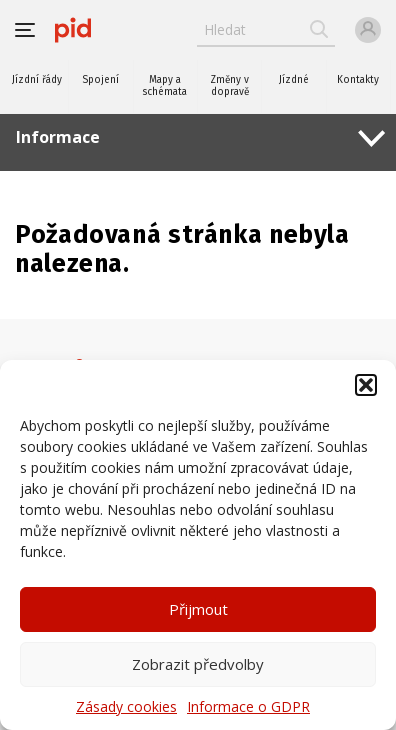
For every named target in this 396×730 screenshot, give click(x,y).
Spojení (100, 80)
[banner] (73, 30)
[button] (366, 385)
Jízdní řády (37, 80)
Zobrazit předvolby (198, 664)
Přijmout (198, 609)
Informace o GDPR (248, 706)
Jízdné (294, 80)
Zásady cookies (126, 706)
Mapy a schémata (165, 86)
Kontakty (358, 80)
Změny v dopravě (229, 86)
